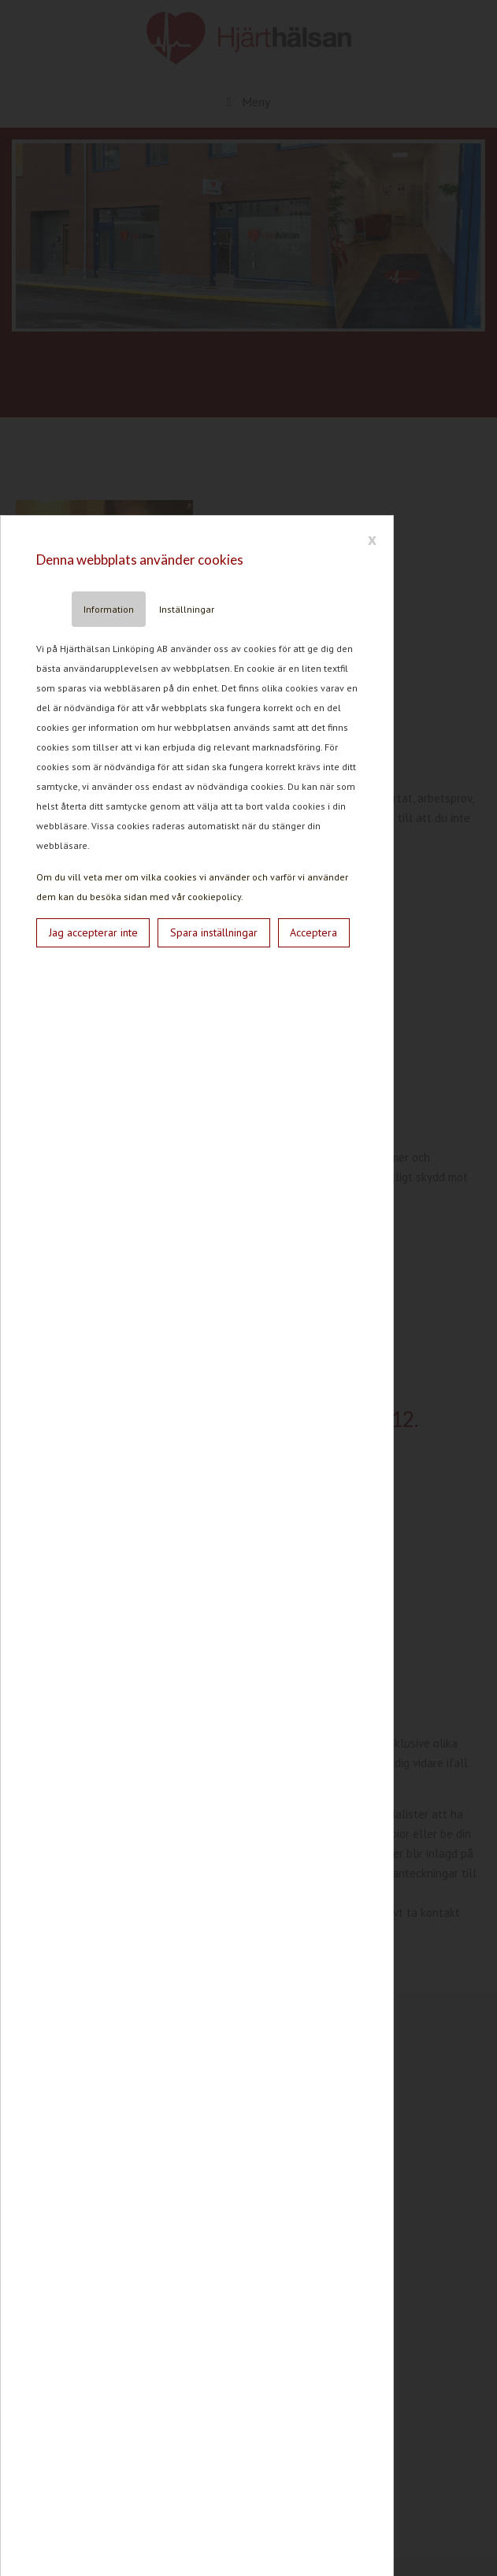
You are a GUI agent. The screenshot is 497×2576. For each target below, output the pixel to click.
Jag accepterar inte (93, 932)
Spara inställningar (214, 932)
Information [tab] (108, 609)
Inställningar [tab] (186, 609)
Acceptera (313, 932)
